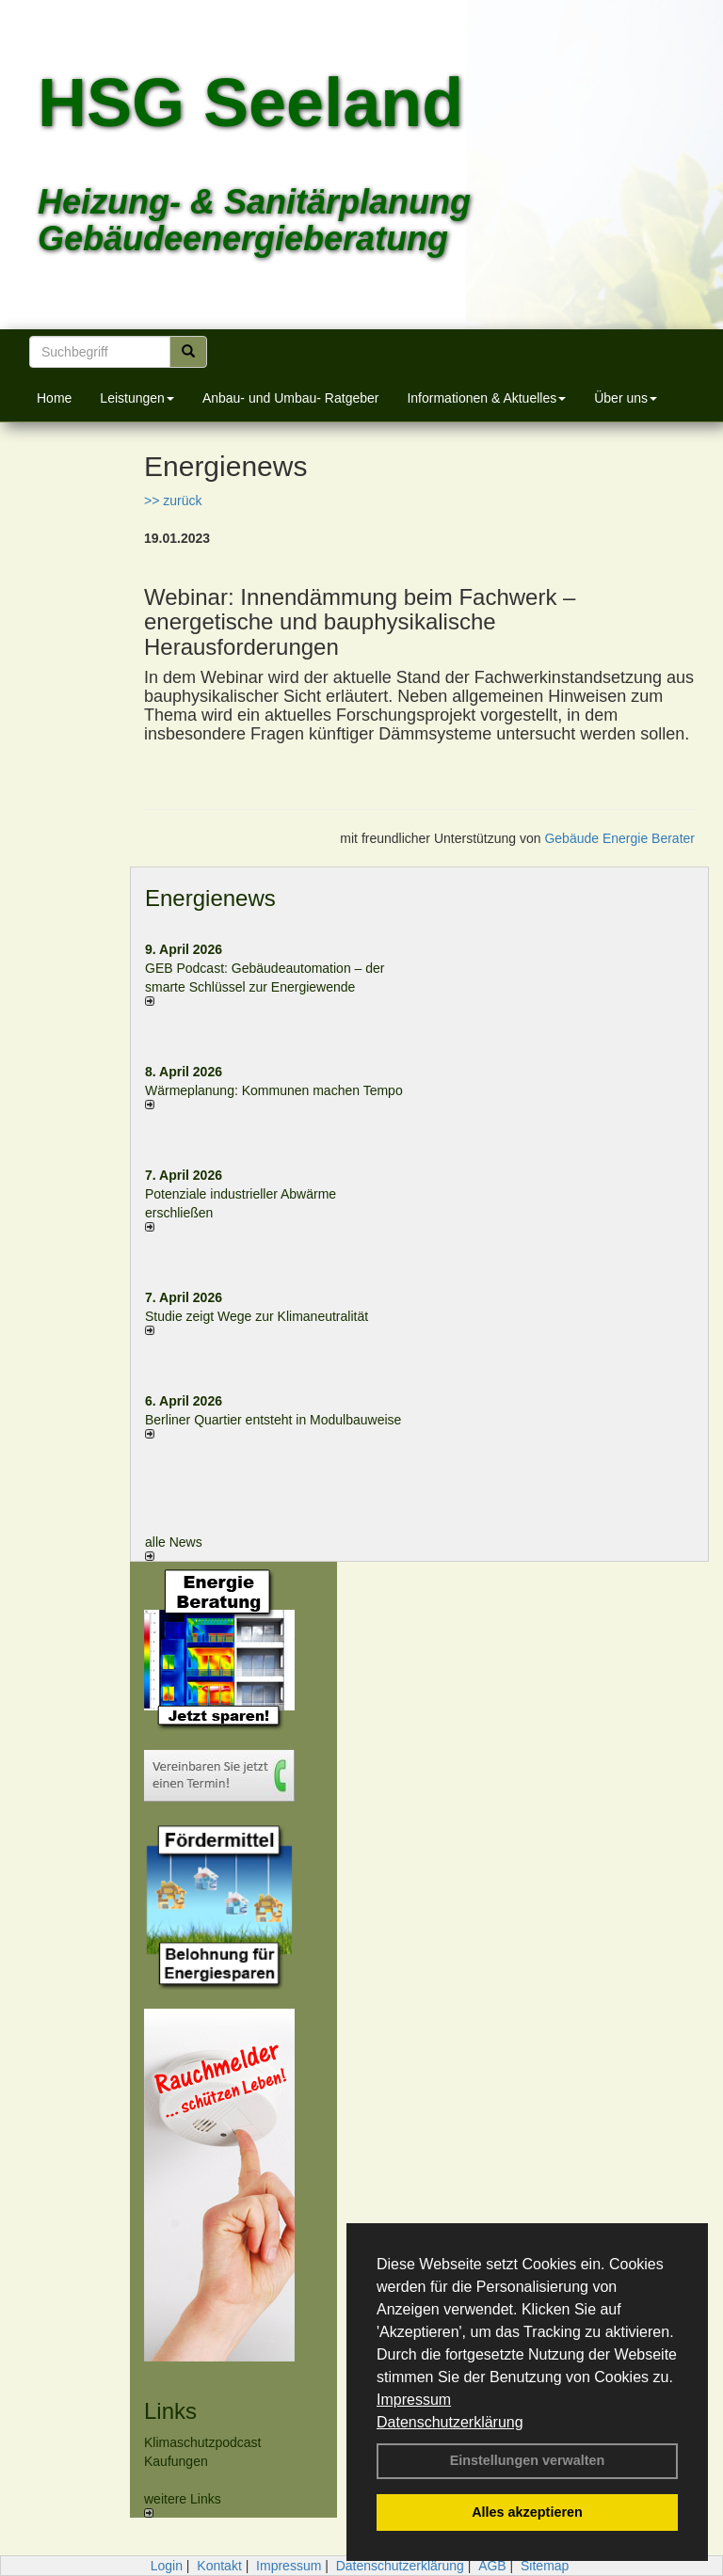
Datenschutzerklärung (450, 2422)
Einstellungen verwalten (527, 2460)
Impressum (414, 2400)
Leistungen (137, 397)
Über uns (625, 397)
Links (170, 2411)
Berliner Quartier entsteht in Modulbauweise (273, 1419)
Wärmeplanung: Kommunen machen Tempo (274, 1090)
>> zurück (172, 500)
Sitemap (545, 2565)
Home (54, 397)
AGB (492, 2565)
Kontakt (219, 2565)
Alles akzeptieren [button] (527, 2512)
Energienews (210, 898)
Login (167, 2565)
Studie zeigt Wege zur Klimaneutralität (256, 1316)
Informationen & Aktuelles (486, 397)
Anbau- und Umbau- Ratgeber (290, 397)
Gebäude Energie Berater (619, 838)
